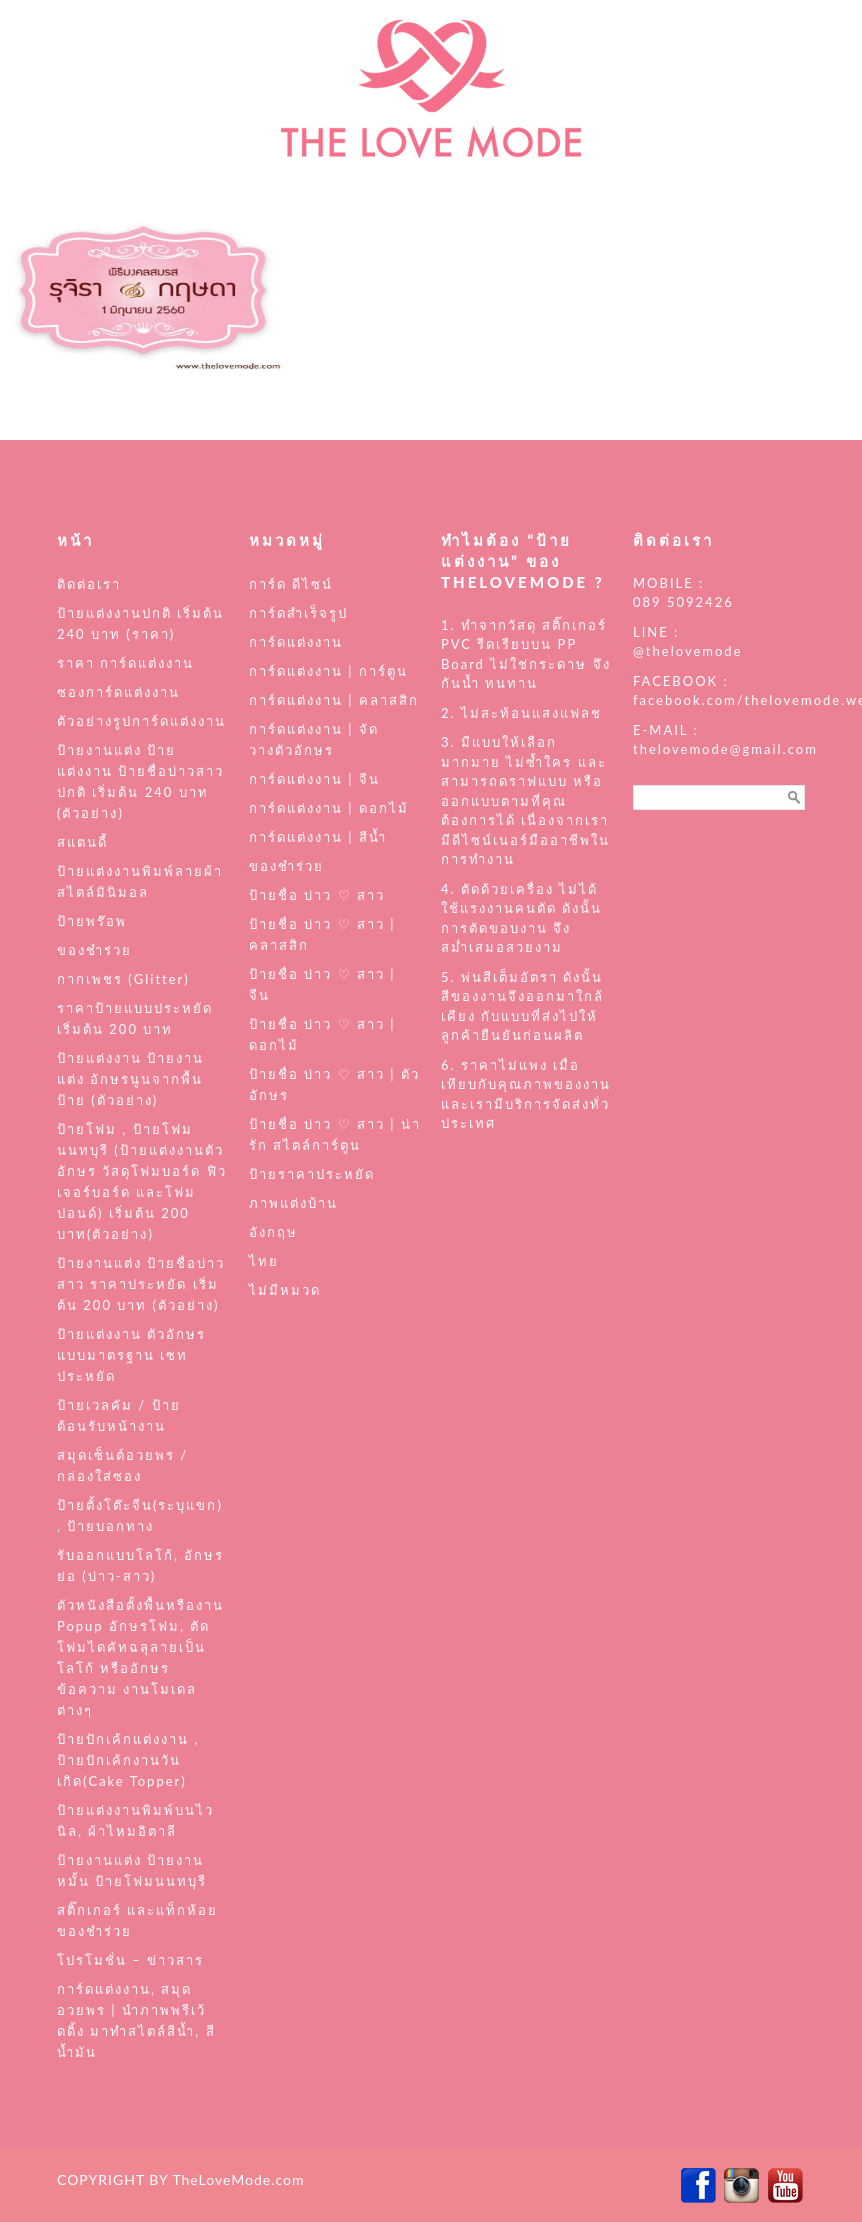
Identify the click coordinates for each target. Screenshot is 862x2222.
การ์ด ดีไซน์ (291, 584)
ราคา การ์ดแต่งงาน (125, 663)
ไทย (264, 1261)
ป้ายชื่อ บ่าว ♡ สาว (317, 895)
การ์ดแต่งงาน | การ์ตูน (328, 671)
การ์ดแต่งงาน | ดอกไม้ (329, 808)
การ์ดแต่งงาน (296, 642)
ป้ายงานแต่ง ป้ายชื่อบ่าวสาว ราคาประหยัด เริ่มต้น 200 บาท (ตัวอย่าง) (141, 1284)
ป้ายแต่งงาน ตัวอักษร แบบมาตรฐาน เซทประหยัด (131, 1355)
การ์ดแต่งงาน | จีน (314, 779)
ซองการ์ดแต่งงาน (118, 692)
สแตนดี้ (82, 842)
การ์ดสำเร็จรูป (298, 613)
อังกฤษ (273, 1232)
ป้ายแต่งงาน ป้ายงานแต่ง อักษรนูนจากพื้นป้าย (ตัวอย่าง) (130, 1079)
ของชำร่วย (94, 950)
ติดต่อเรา (89, 584)
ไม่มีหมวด (285, 1290)
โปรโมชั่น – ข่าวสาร (130, 1960)
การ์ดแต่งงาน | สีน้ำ (318, 837)
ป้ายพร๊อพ (92, 921)
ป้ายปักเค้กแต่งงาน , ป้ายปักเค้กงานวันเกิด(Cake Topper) (128, 1760)
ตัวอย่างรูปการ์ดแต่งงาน (141, 721)
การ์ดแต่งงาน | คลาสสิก (334, 700)
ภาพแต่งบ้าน (293, 1203)
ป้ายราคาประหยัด (312, 1174)
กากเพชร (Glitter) (123, 979)
